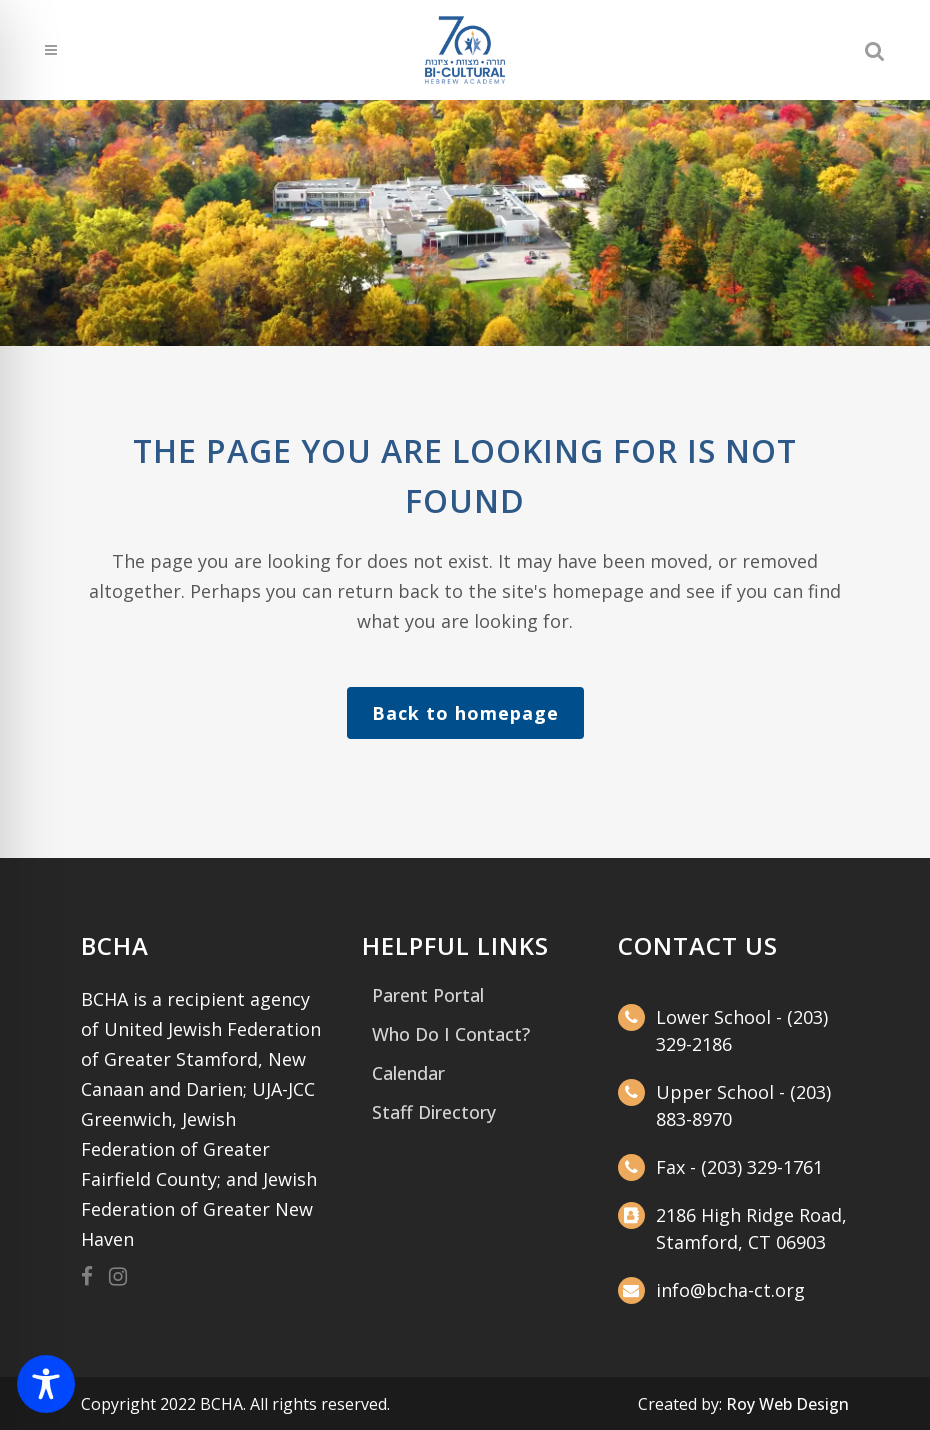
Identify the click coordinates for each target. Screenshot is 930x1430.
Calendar (408, 1073)
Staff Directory (434, 1112)
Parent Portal (428, 995)
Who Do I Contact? (451, 1034)
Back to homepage (465, 713)
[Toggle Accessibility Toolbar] (46, 1384)
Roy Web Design (787, 1404)
